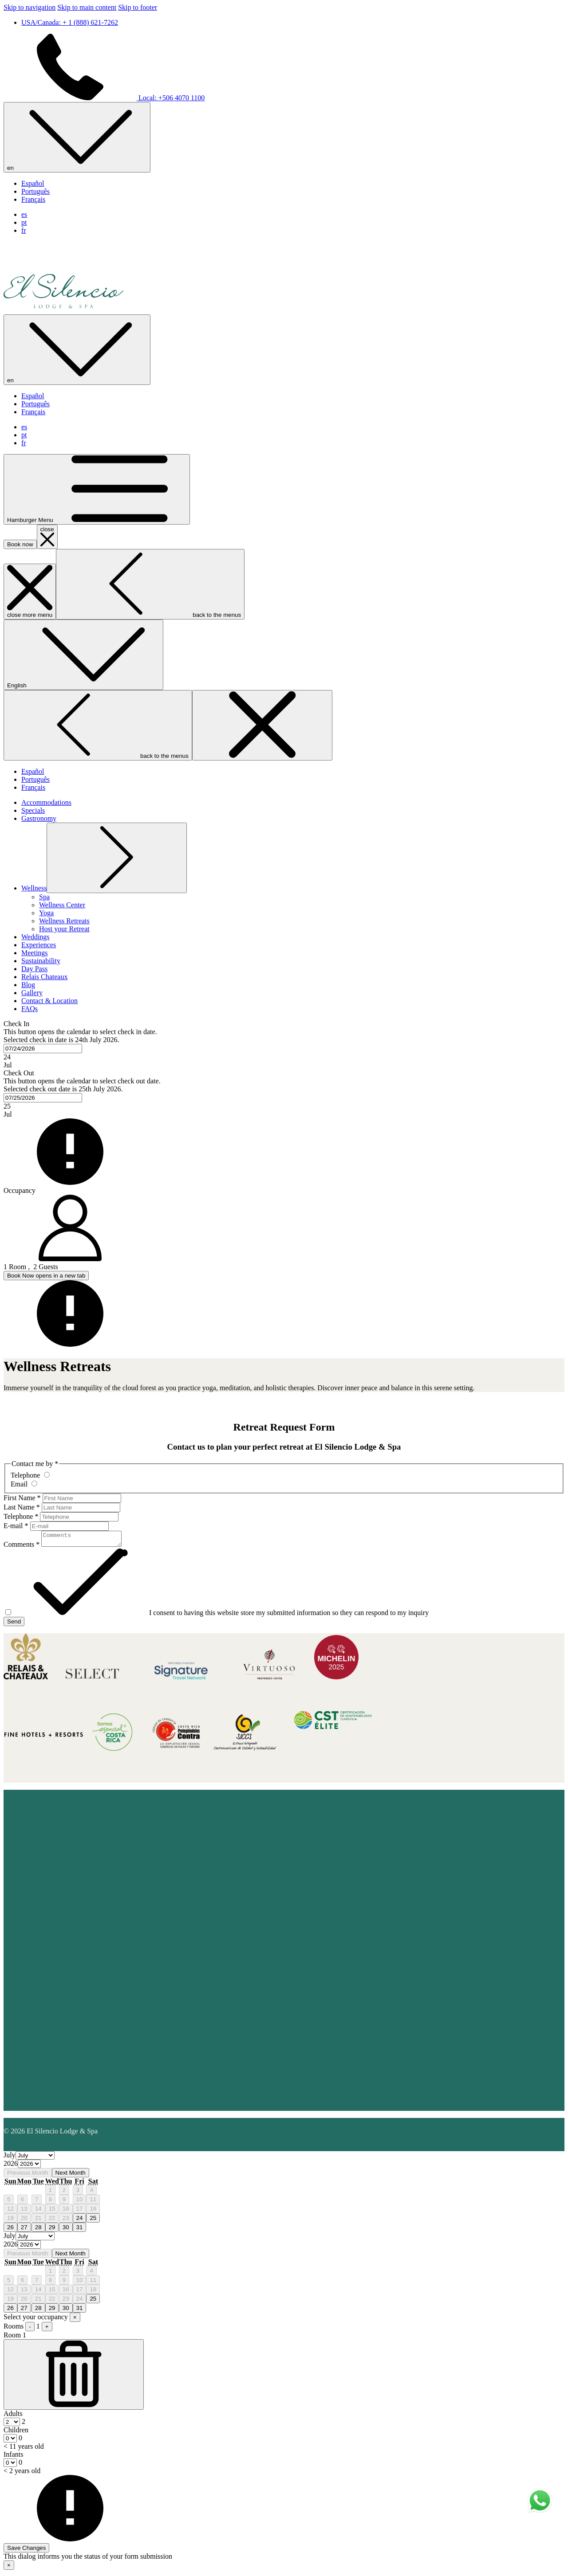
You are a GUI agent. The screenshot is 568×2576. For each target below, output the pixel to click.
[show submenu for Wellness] (34, 888)
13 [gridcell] (24, 2211)
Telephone (21, 1516)
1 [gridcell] (50, 2192)
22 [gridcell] (52, 2220)
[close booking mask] (47, 537)
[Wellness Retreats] (64, 921)
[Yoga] (46, 913)
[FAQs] (29, 1008)
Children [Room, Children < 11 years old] (16, 2432)
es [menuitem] (24, 214)
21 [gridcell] (38, 2220)
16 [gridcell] (66, 2211)
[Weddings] (35, 937)
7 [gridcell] (36, 2202)
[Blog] (28, 984)
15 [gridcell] (52, 2211)
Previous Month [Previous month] (27, 2175)
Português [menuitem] (35, 191)
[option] (284, 2167)
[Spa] (44, 897)
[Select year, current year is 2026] (29, 2166)
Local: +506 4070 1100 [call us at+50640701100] (104, 98)
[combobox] (43, 1048)
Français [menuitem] (33, 199)
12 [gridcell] (10, 2211)
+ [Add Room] (47, 2329)
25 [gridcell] (93, 2220)
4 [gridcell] (91, 2192)
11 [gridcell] (93, 2202)
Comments (21, 1547)
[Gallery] (32, 992)
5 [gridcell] (8, 2202)
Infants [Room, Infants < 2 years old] (13, 2457)
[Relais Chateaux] (44, 976)
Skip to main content (86, 7)
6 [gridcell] (22, 2202)
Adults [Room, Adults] (13, 2416)
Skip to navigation (29, 7)
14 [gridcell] (38, 2211)
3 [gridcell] (77, 2192)
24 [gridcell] (79, 2220)
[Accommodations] (46, 802)
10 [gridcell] (79, 2202)
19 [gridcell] (10, 2220)
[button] (284, 1044)
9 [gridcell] (64, 2202)
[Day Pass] (34, 968)
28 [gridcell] (38, 2230)
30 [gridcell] (66, 2230)
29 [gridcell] (52, 2230)
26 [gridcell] (10, 2230)
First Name (22, 1498)
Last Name (22, 1507)
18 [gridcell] (93, 2211)
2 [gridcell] (64, 2192)
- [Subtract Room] (30, 2329)
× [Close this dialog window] (9, 2567)
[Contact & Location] (49, 1000)
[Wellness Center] (62, 905)
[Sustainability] (40, 961)
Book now (20, 544)
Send (14, 1624)
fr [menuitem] (23, 230)
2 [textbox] (22, 2424)
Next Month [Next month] (70, 2175)
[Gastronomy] (38, 818)
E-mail (16, 1525)
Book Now (46, 1275)
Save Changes (26, 2550)
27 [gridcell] (24, 2230)
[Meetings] (34, 953)
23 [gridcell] (66, 2220)
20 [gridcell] (24, 2220)
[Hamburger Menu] (97, 489)
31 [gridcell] (79, 2230)
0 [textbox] (19, 2440)
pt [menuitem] (24, 222)
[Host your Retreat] (64, 929)
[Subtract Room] (74, 2377)
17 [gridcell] (79, 2211)
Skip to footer (137, 7)
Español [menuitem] (32, 183)
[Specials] (33, 810)
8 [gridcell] (50, 2202)
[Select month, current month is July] (35, 2158)
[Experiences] (38, 945)
